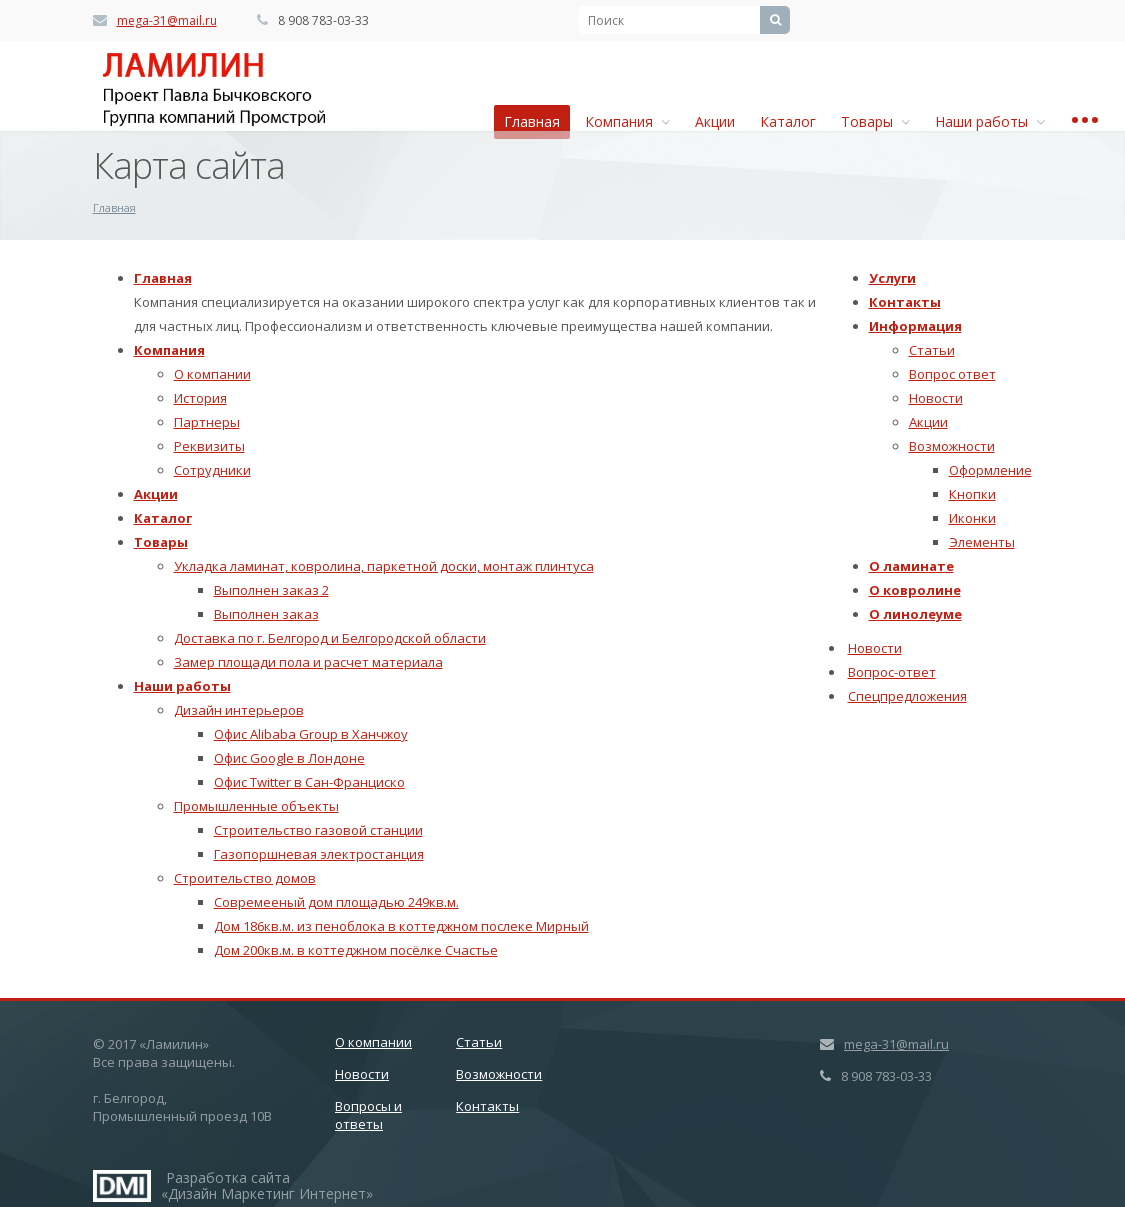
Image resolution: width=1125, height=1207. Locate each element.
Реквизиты (209, 446)
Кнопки (972, 494)
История (200, 398)
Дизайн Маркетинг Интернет (122, 1186)
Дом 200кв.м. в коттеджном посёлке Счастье (356, 950)
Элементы (982, 542)
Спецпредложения (907, 696)
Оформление (990, 470)
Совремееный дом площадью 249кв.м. (336, 902)
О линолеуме (915, 614)
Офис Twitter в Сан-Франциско (309, 782)
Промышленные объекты (256, 806)
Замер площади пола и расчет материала (308, 662)
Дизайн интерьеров (239, 710)
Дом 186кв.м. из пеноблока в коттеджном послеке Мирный (401, 926)
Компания (627, 121)
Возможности (952, 446)
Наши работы (990, 121)
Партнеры (207, 422)
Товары (875, 121)
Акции (715, 121)
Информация (915, 326)
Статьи (932, 350)
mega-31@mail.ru (167, 20)
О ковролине (915, 590)
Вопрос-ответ (892, 672)
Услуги (892, 278)
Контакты (905, 302)
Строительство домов (245, 878)
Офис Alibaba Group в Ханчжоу (311, 734)
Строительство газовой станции (318, 830)
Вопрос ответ (952, 374)
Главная (532, 121)
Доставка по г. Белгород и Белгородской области (330, 638)
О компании (212, 374)
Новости (936, 398)
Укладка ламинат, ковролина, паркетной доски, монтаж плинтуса (384, 566)
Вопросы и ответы (368, 1115)
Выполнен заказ (266, 614)
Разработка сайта (228, 1177)
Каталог (788, 121)
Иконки (972, 518)
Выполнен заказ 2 (271, 590)
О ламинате (911, 566)
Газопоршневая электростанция (319, 854)
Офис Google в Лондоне (289, 758)
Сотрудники (212, 470)
